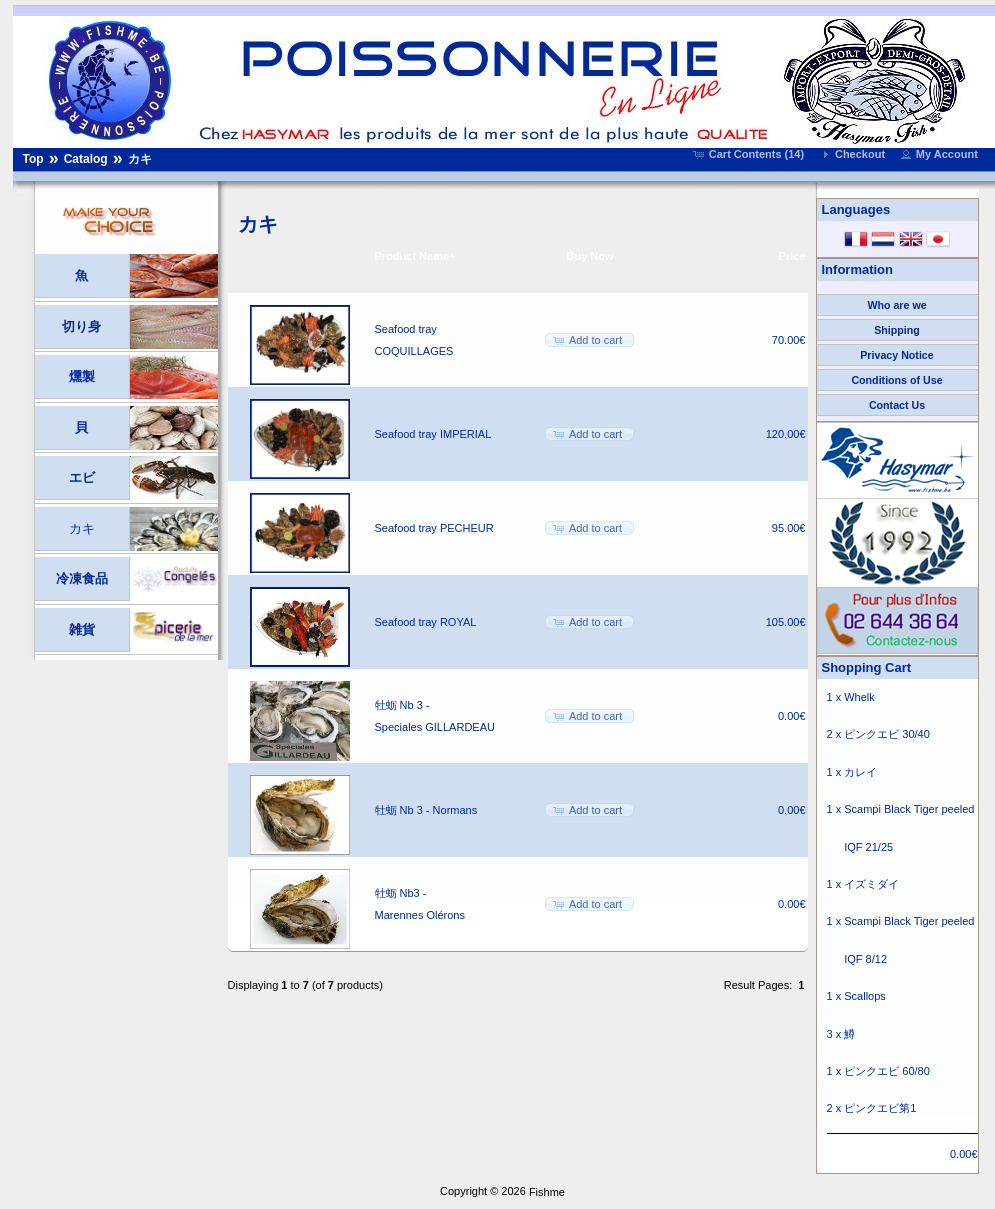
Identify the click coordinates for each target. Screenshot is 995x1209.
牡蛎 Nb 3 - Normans (426, 810)
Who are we (896, 305)
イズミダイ (871, 884)
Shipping (897, 330)
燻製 (82, 376)
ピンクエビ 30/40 (887, 734)
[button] (750, 154)
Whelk (859, 697)
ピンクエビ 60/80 (887, 1071)
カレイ (860, 772)
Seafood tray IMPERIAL (433, 434)
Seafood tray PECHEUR (434, 528)
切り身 (81, 326)
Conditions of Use (896, 380)
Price (792, 256)
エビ (82, 477)
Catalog (86, 159)
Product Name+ (415, 256)
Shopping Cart (867, 667)
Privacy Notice (896, 355)
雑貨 (82, 629)
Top (33, 159)
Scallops (865, 996)
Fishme (547, 1192)
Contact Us (897, 405)
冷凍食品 (82, 578)
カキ (140, 159)
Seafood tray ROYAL (426, 622)
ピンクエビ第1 (880, 1108)
